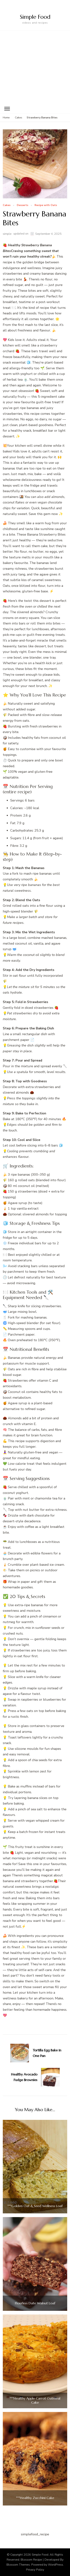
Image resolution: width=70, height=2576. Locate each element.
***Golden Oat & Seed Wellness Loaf (35, 2206)
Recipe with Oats (46, 205)
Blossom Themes (18, 2565)
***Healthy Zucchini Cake (35, 2498)
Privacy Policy (35, 2570)
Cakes (6, 205)
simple (7, 234)
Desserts (22, 205)
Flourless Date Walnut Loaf (35, 2303)
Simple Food (35, 16)
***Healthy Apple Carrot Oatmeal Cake (35, 2400)
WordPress (55, 2565)
